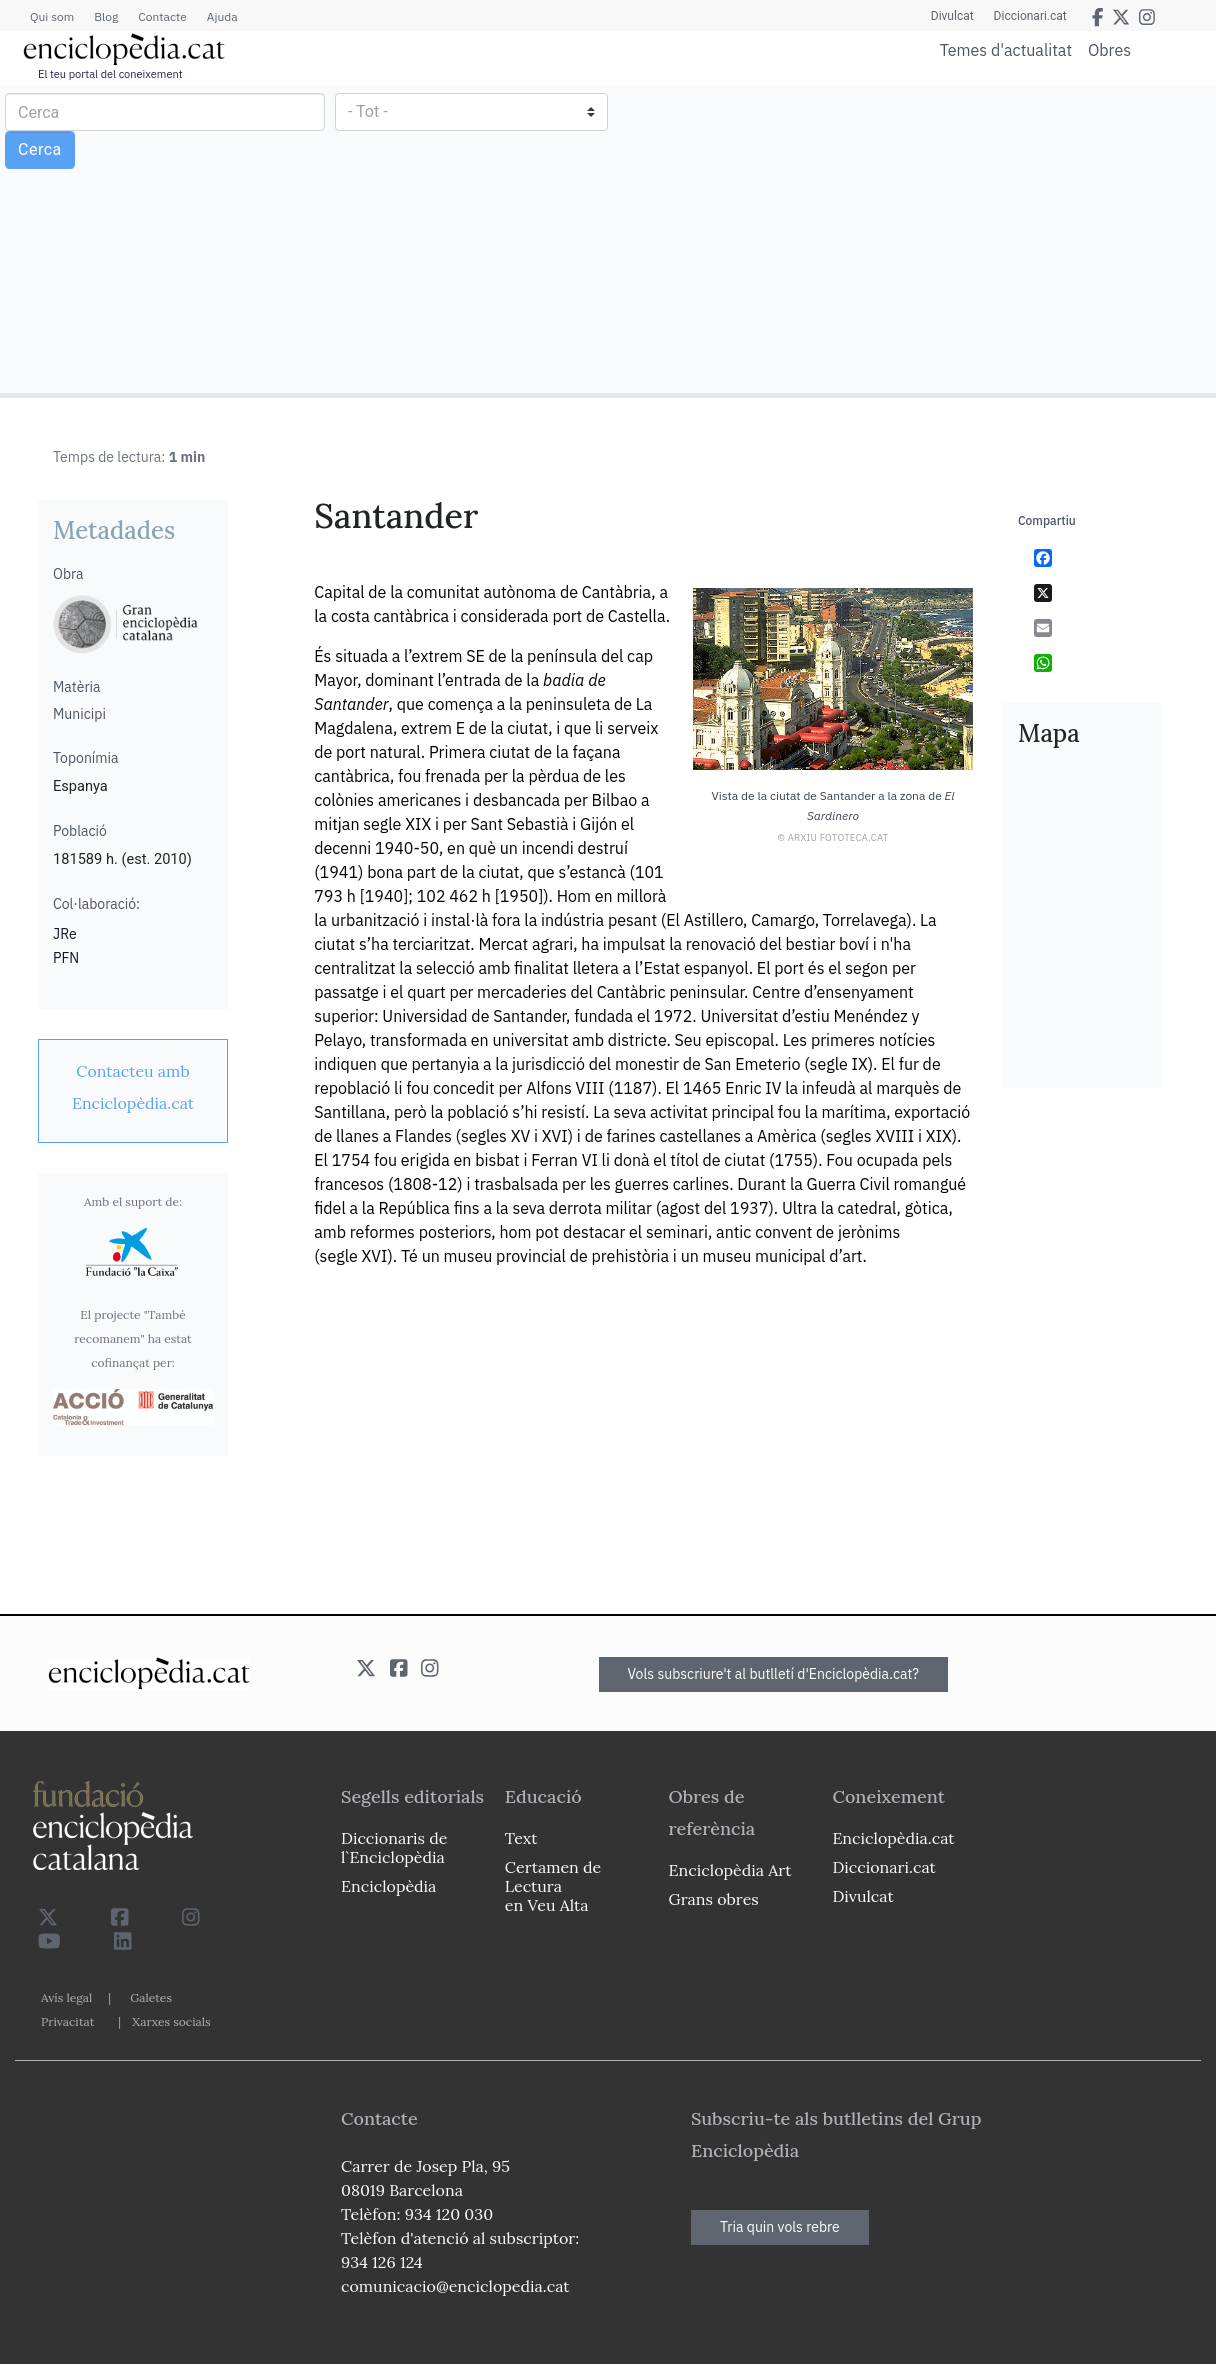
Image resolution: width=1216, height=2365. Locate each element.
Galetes (151, 1997)
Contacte (162, 16)
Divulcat (952, 16)
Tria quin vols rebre (780, 2227)
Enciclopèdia (388, 1886)
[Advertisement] (909, 238)
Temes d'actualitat (1006, 50)
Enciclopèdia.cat (893, 1838)
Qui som (52, 16)
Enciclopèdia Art (730, 1870)
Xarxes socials (171, 2021)
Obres (1109, 49)
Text (521, 1838)
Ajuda (222, 16)
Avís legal (66, 1997)
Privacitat (67, 2021)
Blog (106, 16)
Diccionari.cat (1030, 16)
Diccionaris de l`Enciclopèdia (394, 1847)
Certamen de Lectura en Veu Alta (553, 1886)
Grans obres (714, 1899)
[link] (133, 1087)
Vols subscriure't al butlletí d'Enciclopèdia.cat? (774, 1674)
